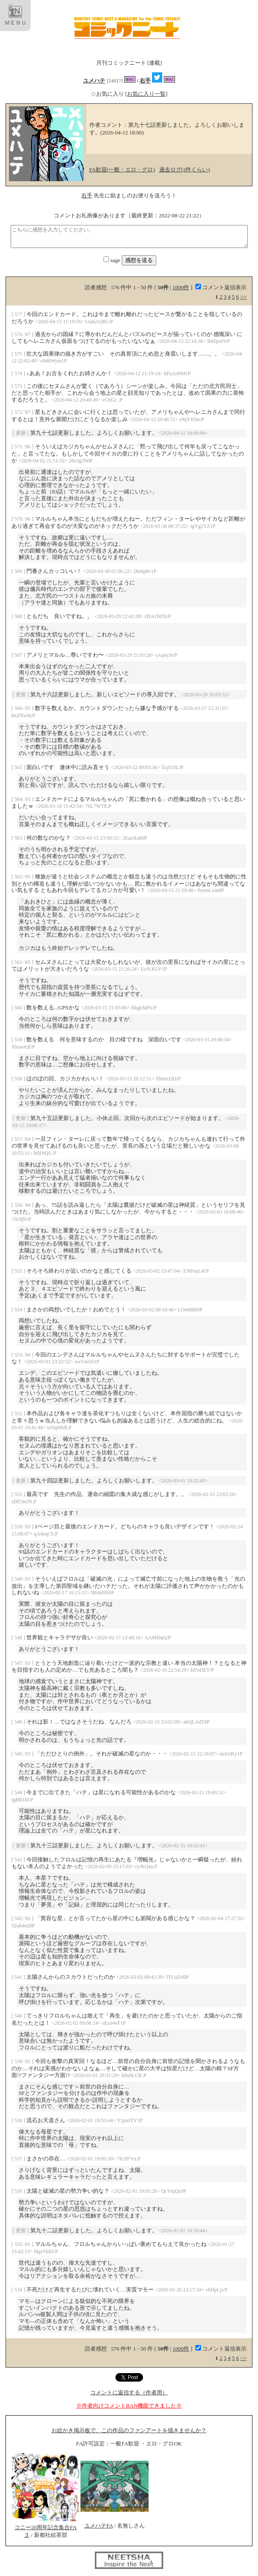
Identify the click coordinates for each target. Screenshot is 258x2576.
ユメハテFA (98, 2525)
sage (112, 260)
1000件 (180, 287)
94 (28, 1139)
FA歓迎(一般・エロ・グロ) (122, 169)
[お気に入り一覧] (146, 94)
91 (28, 2244)
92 (28, 1918)
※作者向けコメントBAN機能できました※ (129, 2405)
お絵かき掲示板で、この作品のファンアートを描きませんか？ (129, 2430)
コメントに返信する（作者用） (129, 2392)
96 (28, 446)
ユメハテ (94, 80)
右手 (145, 80)
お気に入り (108, 94)
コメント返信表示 (221, 287)
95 (28, 708)
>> (243, 297)
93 (28, 1526)
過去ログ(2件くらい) (184, 169)
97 (28, 334)
